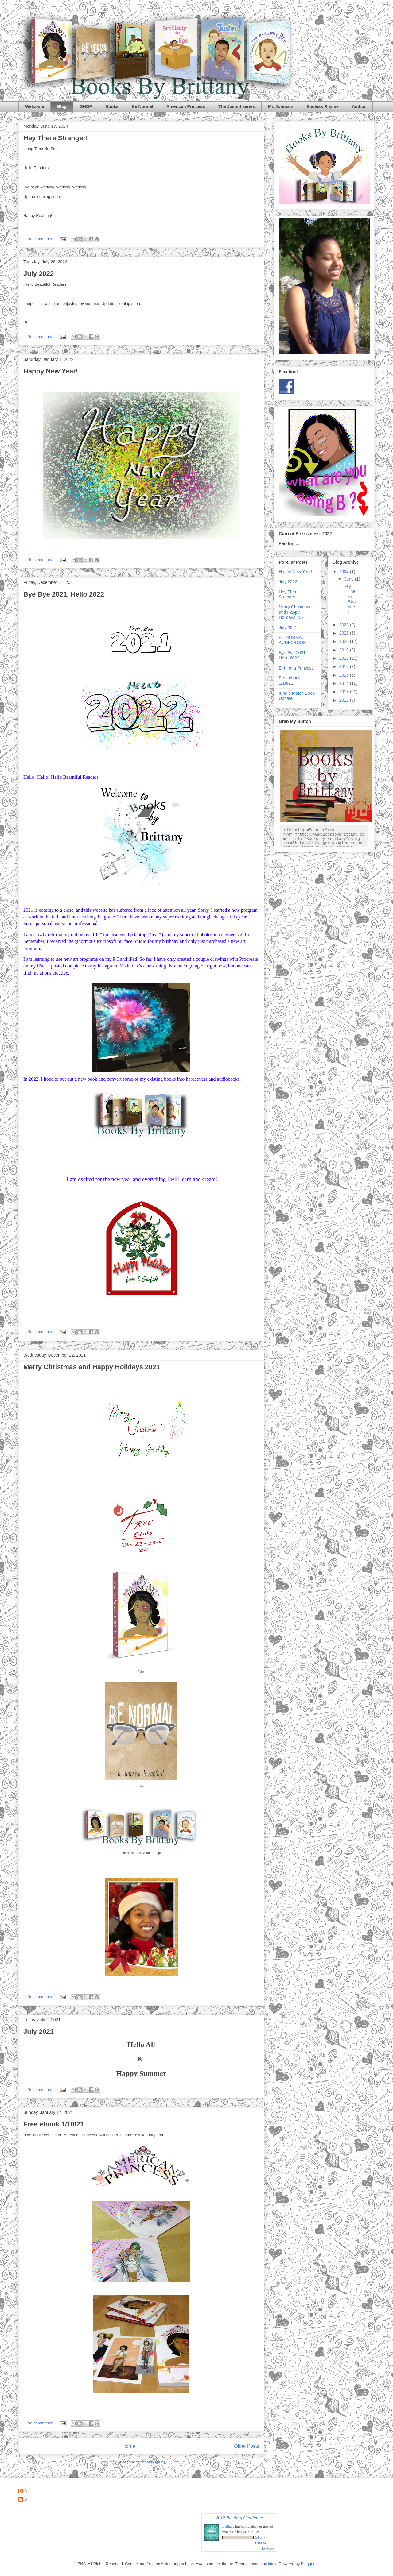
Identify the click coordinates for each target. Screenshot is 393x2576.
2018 (344, 658)
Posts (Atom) (153, 2462)
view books (267, 2548)
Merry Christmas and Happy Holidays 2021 (91, 1367)
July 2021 (38, 2031)
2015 (344, 675)
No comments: (40, 239)
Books (112, 106)
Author (359, 106)
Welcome (34, 106)
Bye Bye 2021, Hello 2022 (63, 594)
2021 (344, 633)
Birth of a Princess (296, 668)
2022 (344, 624)
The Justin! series (236, 106)
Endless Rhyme (322, 106)
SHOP (86, 106)
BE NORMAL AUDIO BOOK (292, 640)
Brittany (228, 2526)
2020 (344, 641)
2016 (344, 666)
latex (272, 2564)
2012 (344, 700)
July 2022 (38, 273)
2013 (344, 691)
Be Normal (142, 106)
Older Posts (246, 2446)
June (349, 579)
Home (128, 2446)
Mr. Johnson (280, 106)
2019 (344, 649)
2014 (344, 683)
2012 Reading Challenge (239, 2517)
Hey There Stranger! (55, 138)
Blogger (307, 2564)
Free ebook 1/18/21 (53, 2124)
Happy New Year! (50, 371)
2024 (344, 571)
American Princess (185, 106)
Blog (62, 106)
